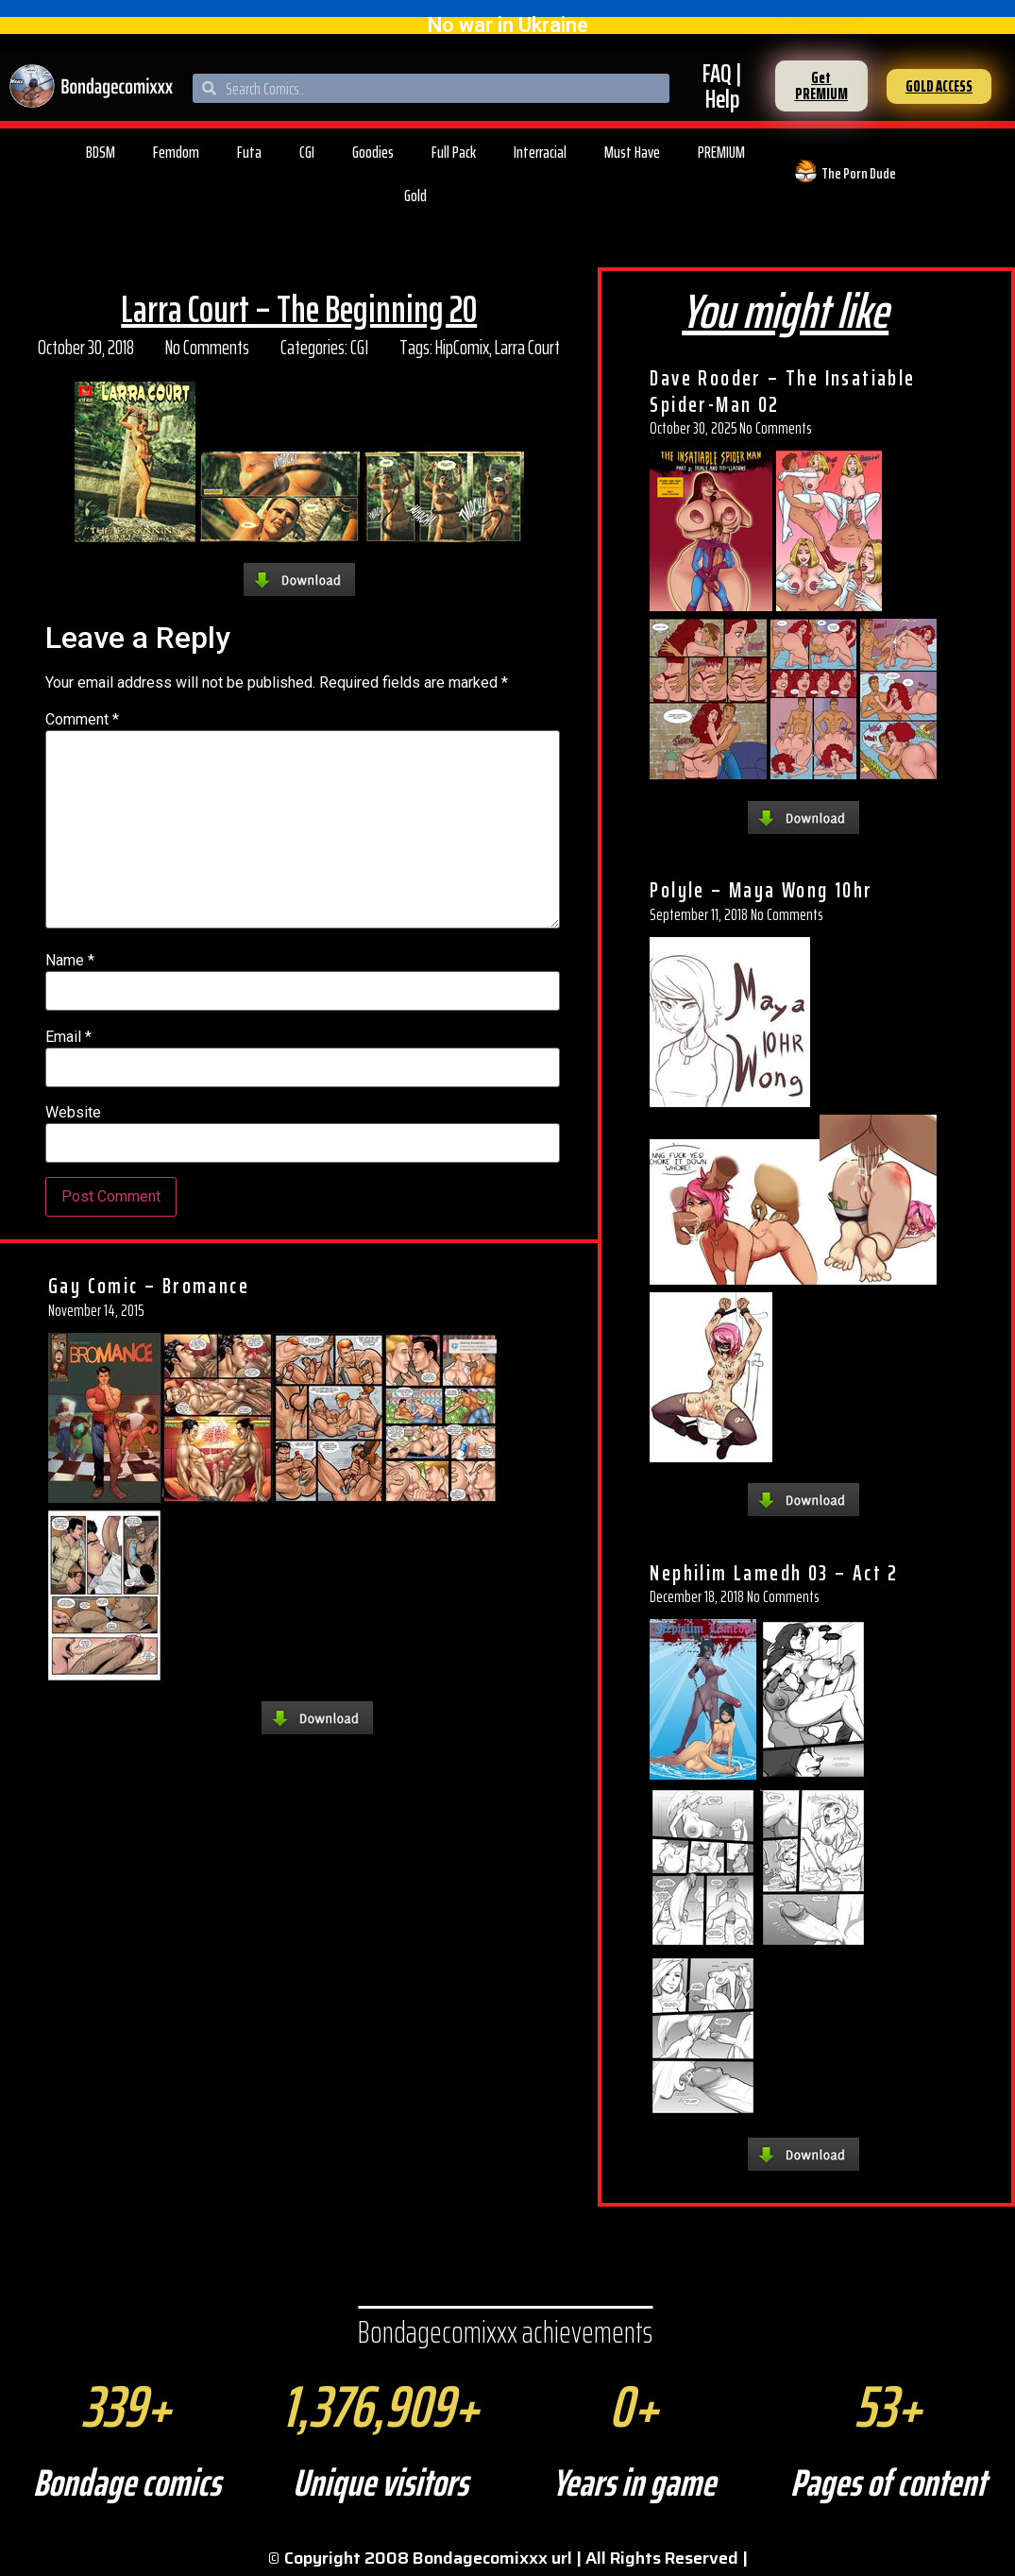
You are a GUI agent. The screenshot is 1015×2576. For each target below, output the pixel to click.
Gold (415, 195)
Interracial (540, 152)
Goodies (373, 152)
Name (69, 960)
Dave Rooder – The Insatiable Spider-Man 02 (782, 391)
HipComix (462, 347)
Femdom (176, 152)
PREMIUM (721, 152)
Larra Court (527, 347)
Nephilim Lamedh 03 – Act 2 (774, 1573)
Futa (249, 152)
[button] (821, 85)
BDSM (100, 152)
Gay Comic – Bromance (148, 1286)
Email (68, 1037)
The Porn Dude (858, 173)
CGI (306, 152)
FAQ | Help (721, 86)
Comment (82, 719)
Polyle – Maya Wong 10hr (761, 890)
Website (73, 1112)
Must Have (632, 152)
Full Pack (453, 152)
